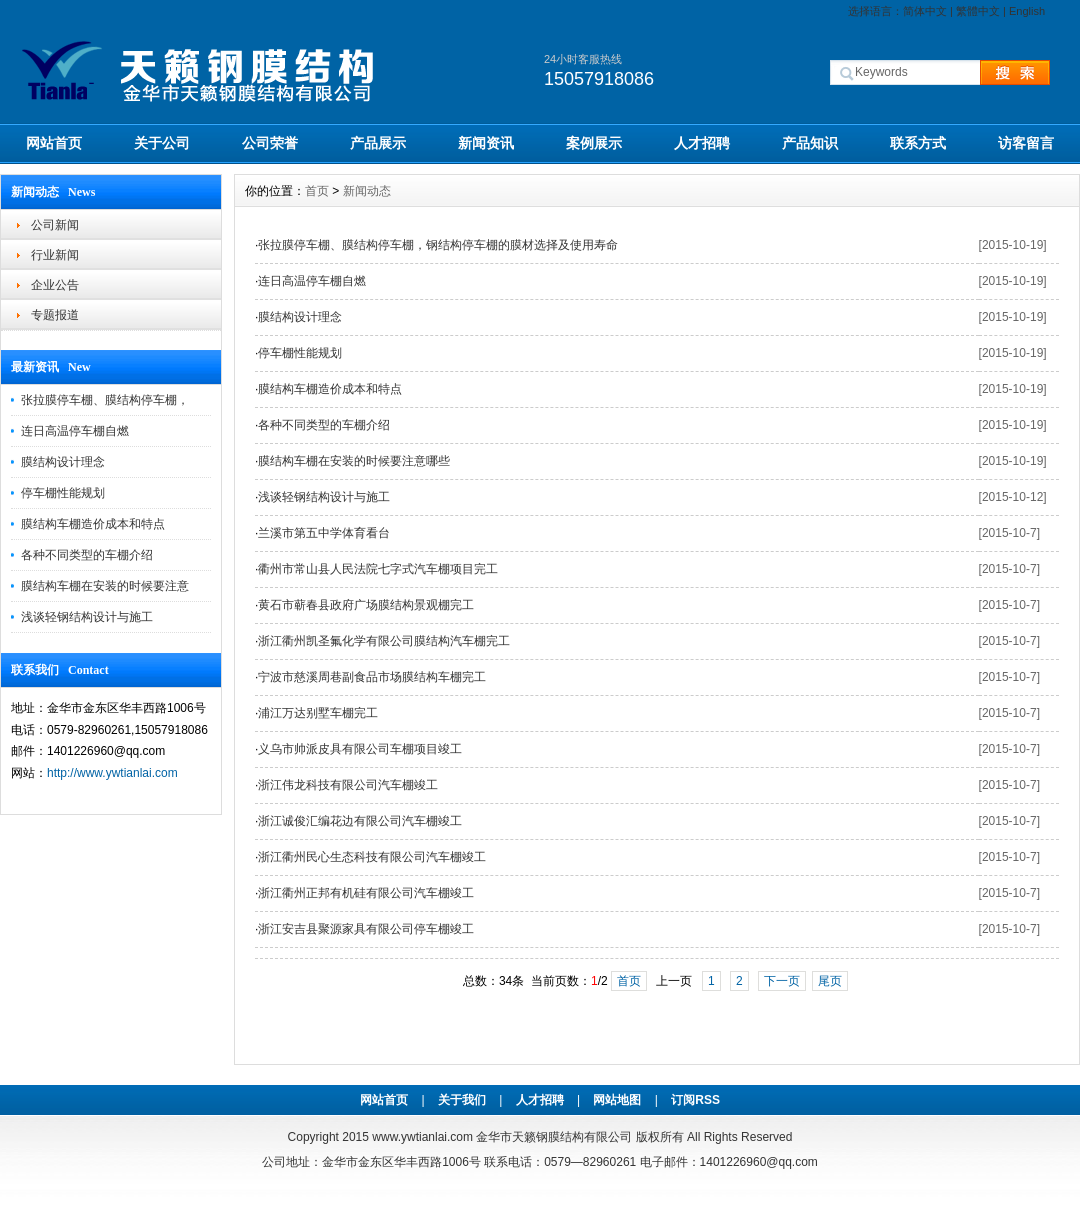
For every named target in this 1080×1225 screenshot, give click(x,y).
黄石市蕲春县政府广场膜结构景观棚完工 (366, 605)
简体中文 (925, 11)
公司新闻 (55, 225)
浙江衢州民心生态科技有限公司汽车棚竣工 (372, 857)
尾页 (830, 981)
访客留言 (1026, 143)
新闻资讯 (486, 143)
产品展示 (378, 143)
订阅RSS (695, 1100)
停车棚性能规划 (63, 493)
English (1027, 11)
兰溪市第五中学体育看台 (324, 533)
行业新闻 (55, 255)
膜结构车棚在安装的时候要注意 (105, 586)
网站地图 (617, 1100)
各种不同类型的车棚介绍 (87, 555)
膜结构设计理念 (63, 462)
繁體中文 (978, 11)
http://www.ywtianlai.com (112, 773)
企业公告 (55, 285)
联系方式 (918, 143)
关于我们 (462, 1100)
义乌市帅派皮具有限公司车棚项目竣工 (360, 749)
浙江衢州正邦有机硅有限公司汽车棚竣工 (366, 893)
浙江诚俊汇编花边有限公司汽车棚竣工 (360, 821)
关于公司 (162, 143)
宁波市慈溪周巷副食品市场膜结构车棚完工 (372, 677)
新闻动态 (367, 191)
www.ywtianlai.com (422, 1137)
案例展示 (594, 143)
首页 (317, 191)
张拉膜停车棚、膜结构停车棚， (105, 400)
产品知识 (810, 143)
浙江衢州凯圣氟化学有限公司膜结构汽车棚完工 (384, 641)
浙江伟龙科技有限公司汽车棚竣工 (348, 785)
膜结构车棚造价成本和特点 (93, 524)
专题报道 (55, 315)
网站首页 (54, 143)
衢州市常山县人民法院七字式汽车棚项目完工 (378, 569)
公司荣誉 (270, 143)
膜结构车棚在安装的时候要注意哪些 (354, 461)
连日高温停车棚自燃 (75, 431)
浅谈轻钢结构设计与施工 (87, 617)
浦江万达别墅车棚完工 (318, 713)
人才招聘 (702, 143)
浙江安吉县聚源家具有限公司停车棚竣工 (366, 929)
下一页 (782, 981)
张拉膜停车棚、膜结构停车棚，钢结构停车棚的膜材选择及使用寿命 (438, 245)
